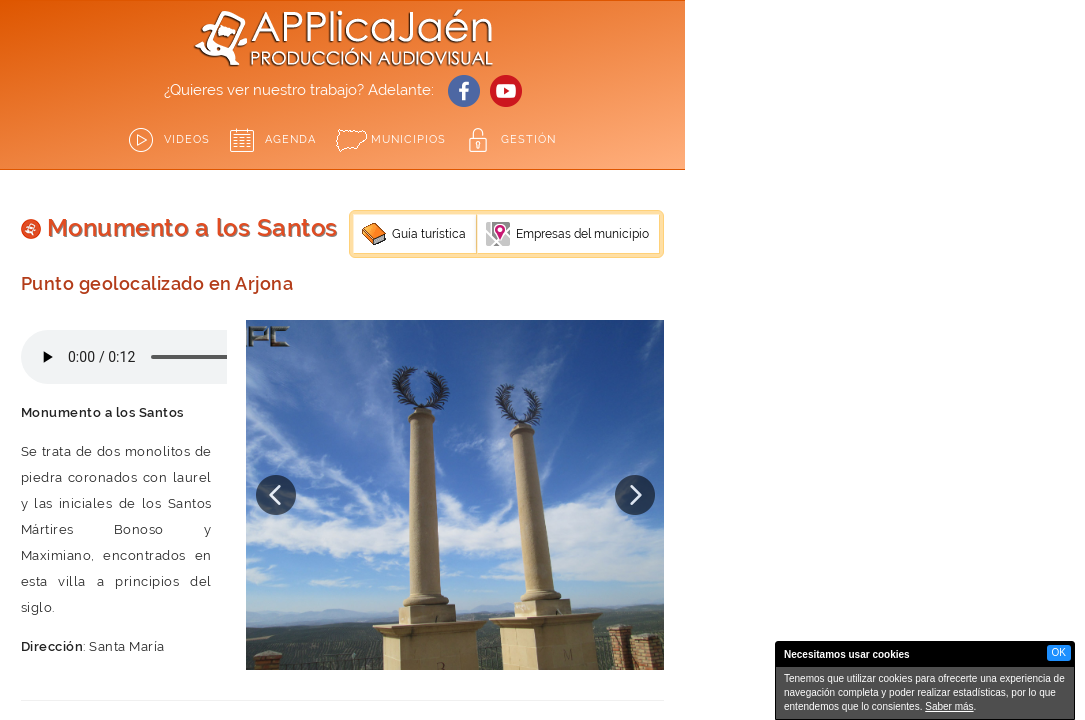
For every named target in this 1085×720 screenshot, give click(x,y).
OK (1059, 652)
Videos (187, 139)
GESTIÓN (528, 139)
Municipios (408, 139)
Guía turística (429, 234)
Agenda (290, 139)
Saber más (949, 706)
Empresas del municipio (582, 234)
